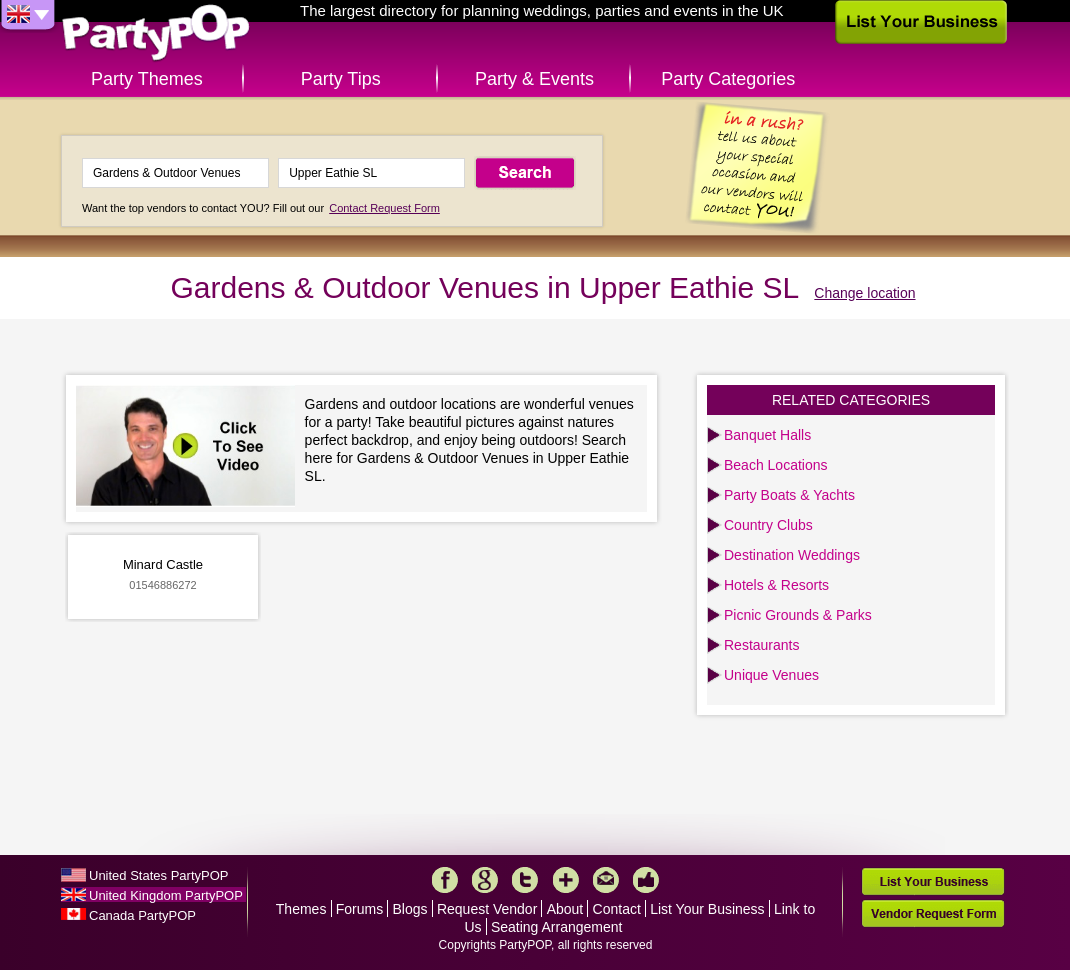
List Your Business (707, 909)
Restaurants (761, 645)
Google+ (485, 880)
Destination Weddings (792, 555)
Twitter (525, 880)
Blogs (410, 909)
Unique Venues (771, 675)
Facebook (445, 880)
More (566, 880)
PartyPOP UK (156, 33)
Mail (606, 880)
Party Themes (147, 79)
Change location (864, 293)
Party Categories (728, 79)
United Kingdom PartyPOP (166, 895)
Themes (301, 909)
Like (646, 880)
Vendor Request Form (933, 913)
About (565, 909)
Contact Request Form (384, 208)
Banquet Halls (767, 435)
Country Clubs (768, 525)
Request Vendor (487, 909)
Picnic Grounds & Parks (798, 615)
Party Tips (341, 79)
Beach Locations (776, 465)
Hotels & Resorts (776, 585)
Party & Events (534, 79)
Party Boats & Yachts (789, 495)
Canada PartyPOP (142, 915)
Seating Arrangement (557, 927)
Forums (359, 909)
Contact (617, 909)
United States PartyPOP (158, 875)
